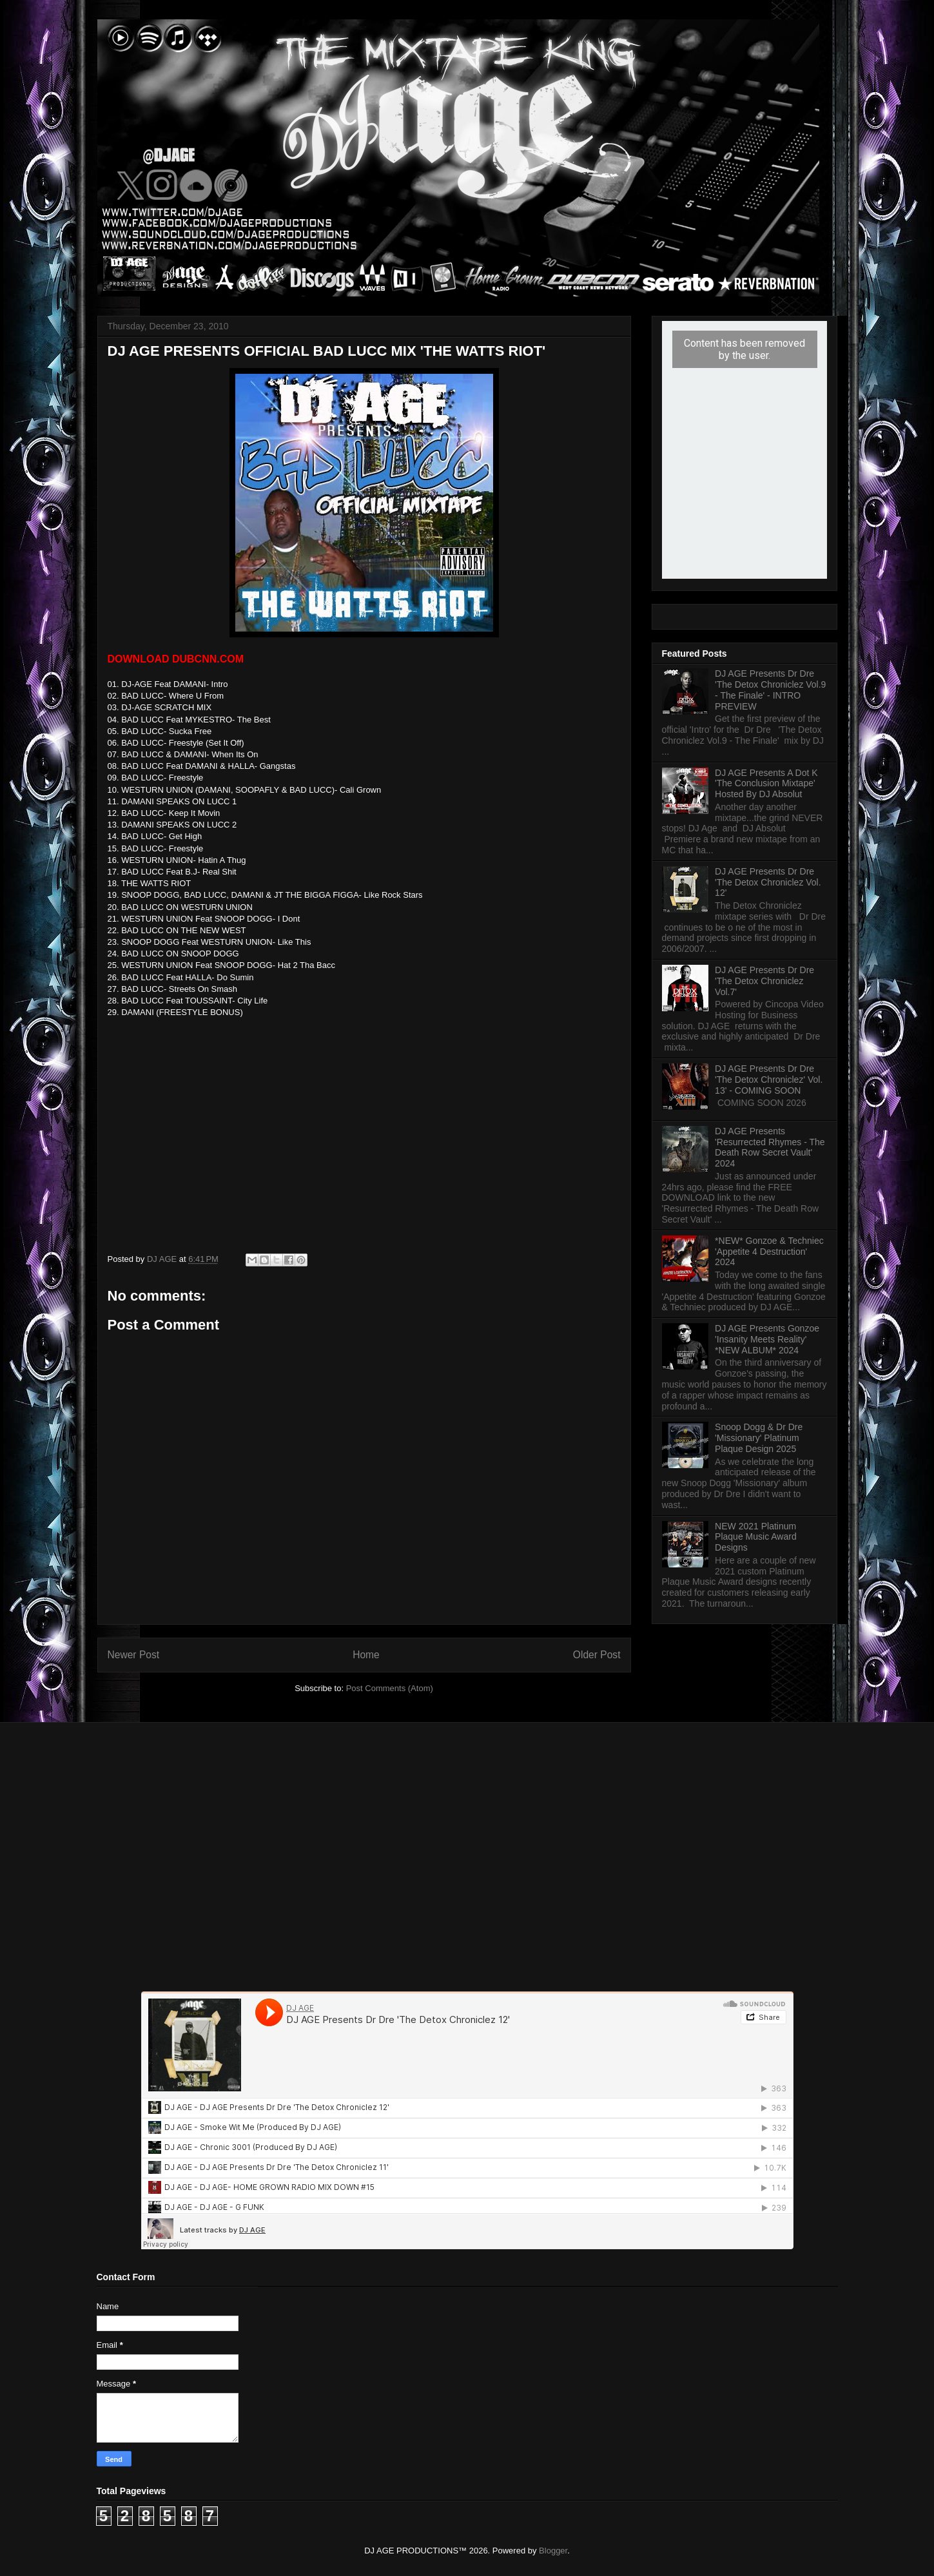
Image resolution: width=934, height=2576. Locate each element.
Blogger (553, 2550)
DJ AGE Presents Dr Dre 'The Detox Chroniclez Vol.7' (764, 981)
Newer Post (134, 1654)
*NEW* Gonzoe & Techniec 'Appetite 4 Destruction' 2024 (769, 1251)
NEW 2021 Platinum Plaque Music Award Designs (756, 1537)
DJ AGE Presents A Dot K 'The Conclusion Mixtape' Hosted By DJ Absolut (766, 784)
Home (366, 1654)
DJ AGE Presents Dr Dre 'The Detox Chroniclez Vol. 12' (768, 882)
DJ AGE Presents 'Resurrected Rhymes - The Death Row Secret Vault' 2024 (769, 1147)
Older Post (597, 1654)
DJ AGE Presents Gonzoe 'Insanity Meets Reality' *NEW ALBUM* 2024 (767, 1339)
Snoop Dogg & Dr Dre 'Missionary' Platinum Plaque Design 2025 (759, 1438)
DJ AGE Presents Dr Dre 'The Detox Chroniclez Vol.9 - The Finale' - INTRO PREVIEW (770, 689)
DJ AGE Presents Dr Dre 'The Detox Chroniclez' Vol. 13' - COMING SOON (768, 1079)
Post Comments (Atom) (389, 1688)
